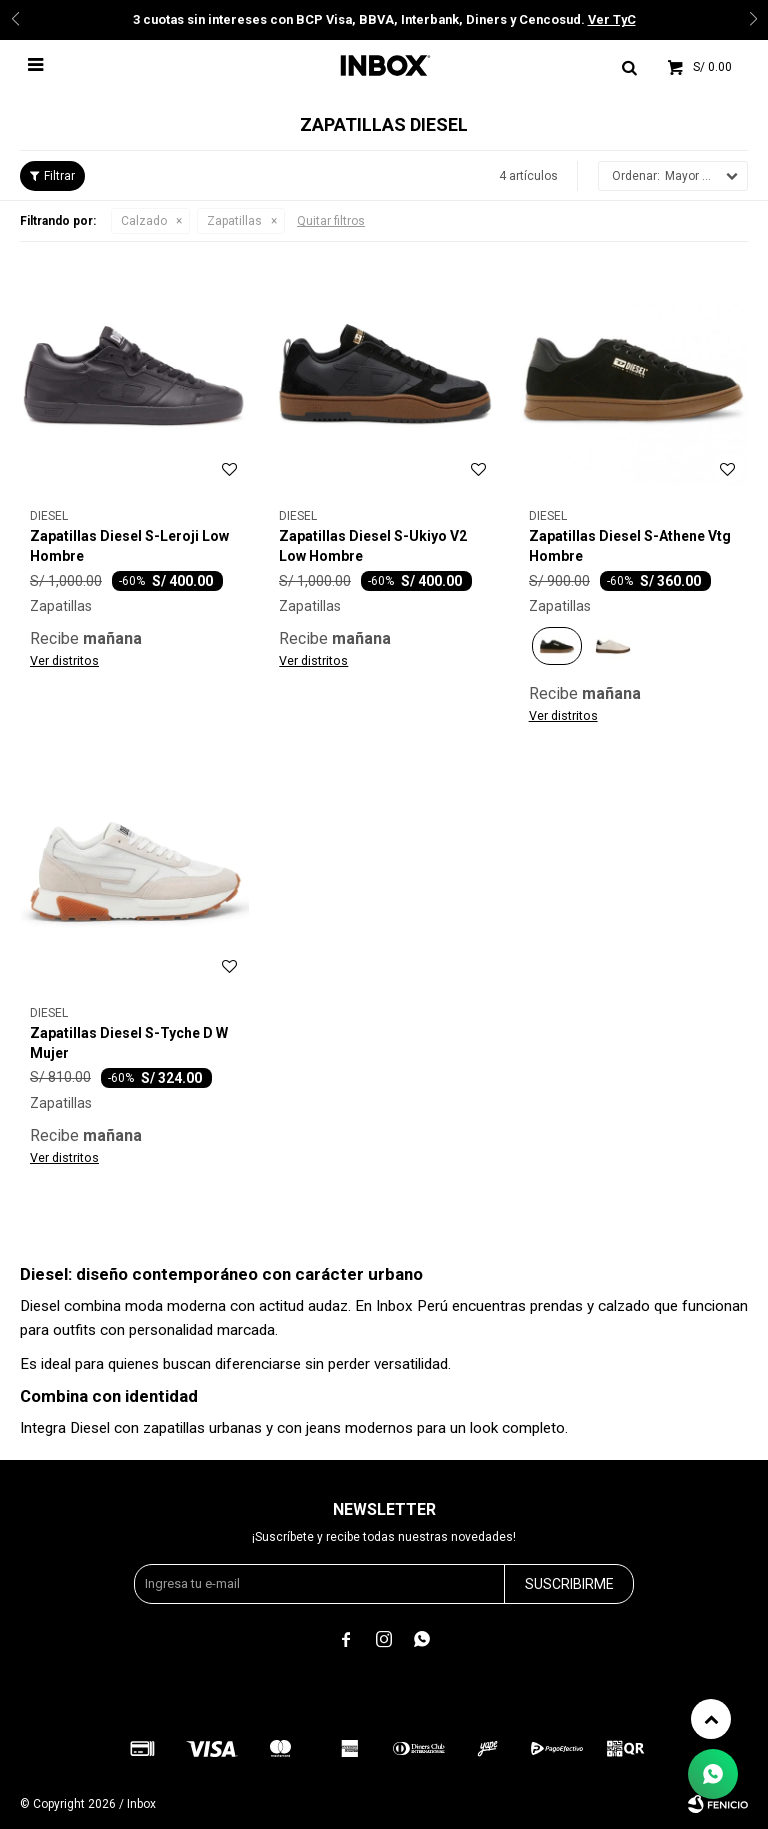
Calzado (144, 221)
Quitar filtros (331, 221)
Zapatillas (234, 221)
